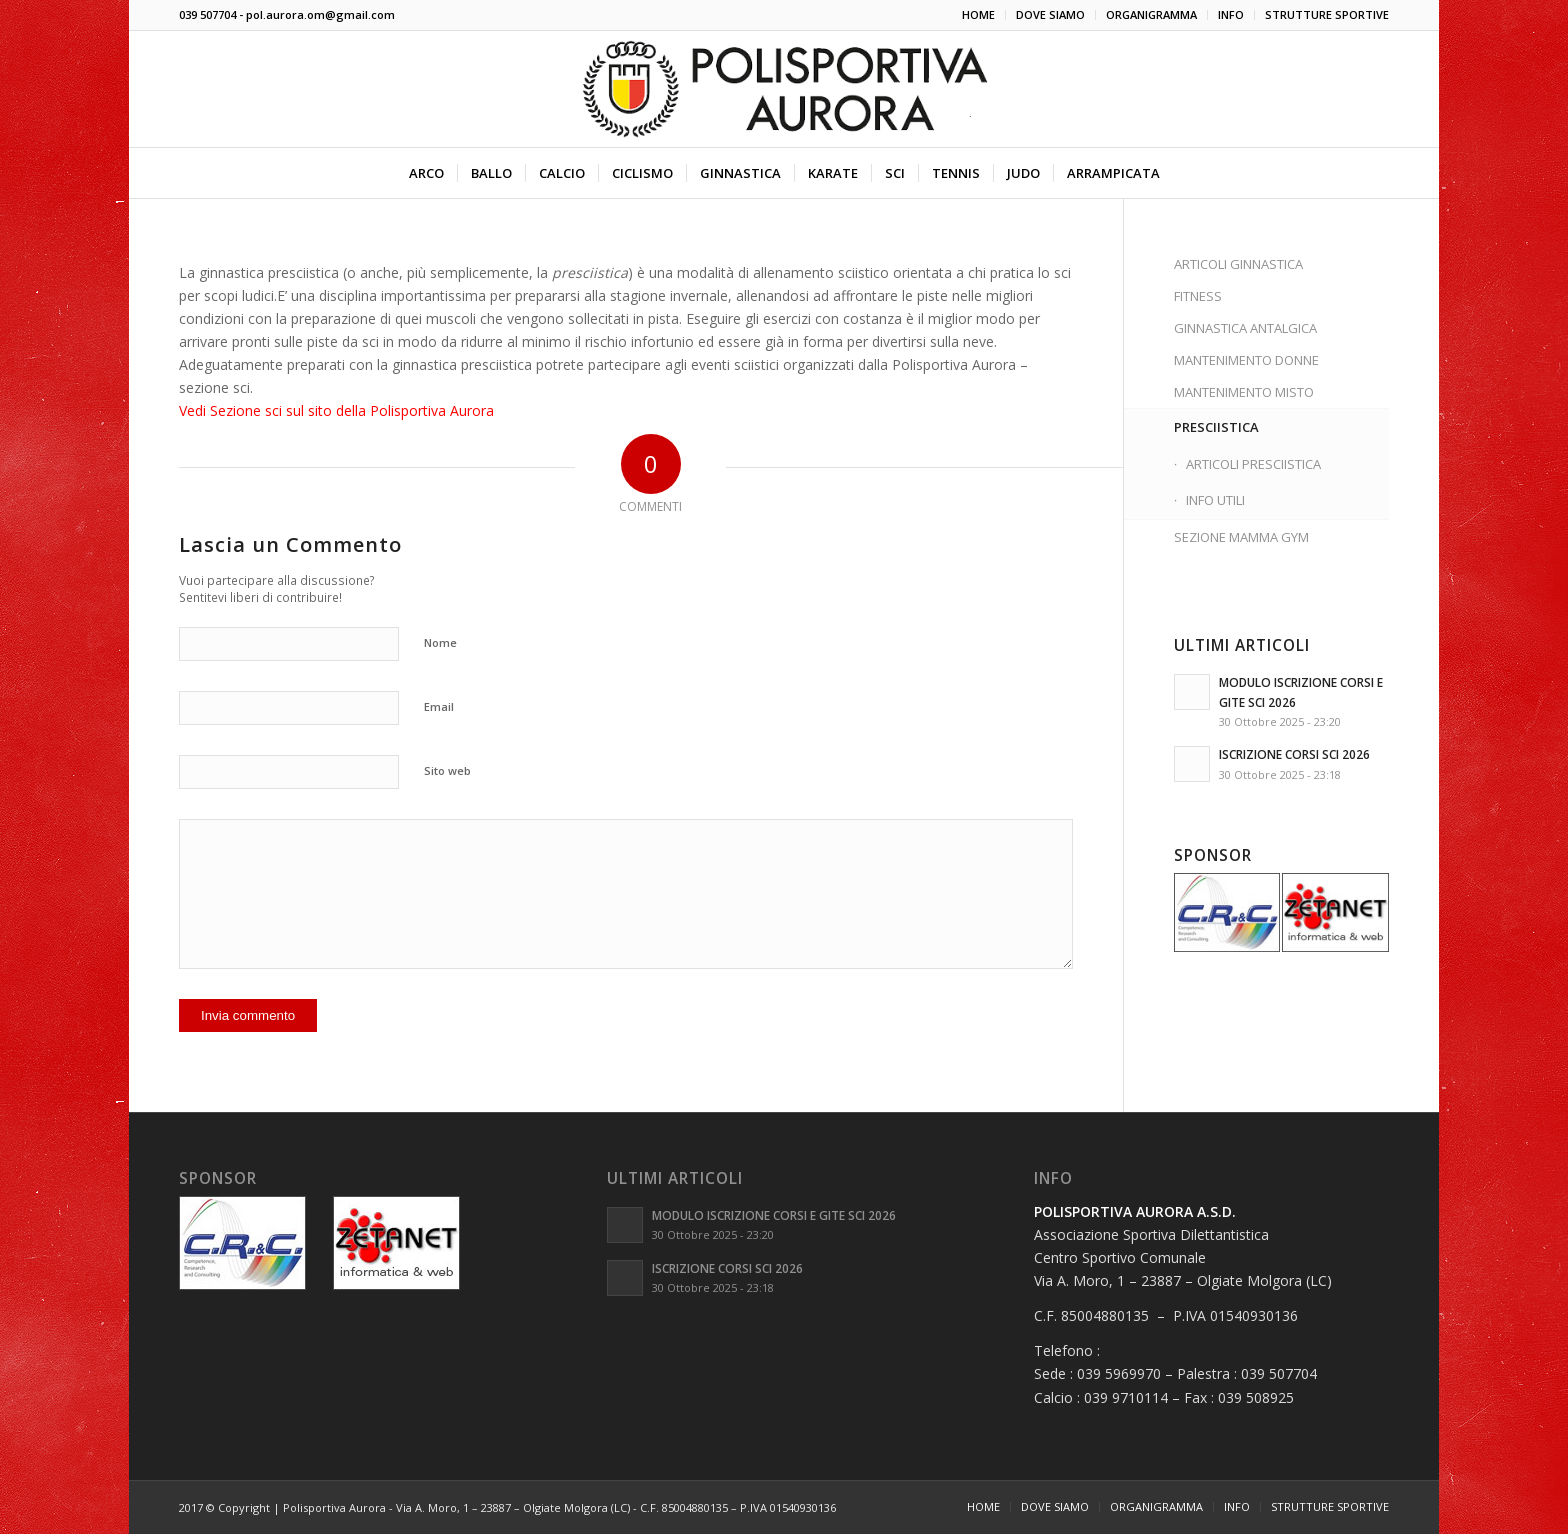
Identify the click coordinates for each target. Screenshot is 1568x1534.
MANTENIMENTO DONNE (1246, 360)
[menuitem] (979, 15)
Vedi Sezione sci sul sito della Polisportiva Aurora (336, 410)
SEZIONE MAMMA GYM (1241, 537)
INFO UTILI (1215, 500)
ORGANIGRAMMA (1151, 14)
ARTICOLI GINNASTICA (1238, 264)
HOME (978, 14)
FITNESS (1198, 296)
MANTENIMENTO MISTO (1244, 392)
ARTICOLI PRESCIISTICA (1253, 464)
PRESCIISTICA (1216, 427)
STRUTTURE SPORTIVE (1327, 14)
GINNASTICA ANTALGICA (1245, 328)
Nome (440, 642)
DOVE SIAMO (1050, 14)
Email (439, 706)
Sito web (447, 770)
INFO (1231, 14)
